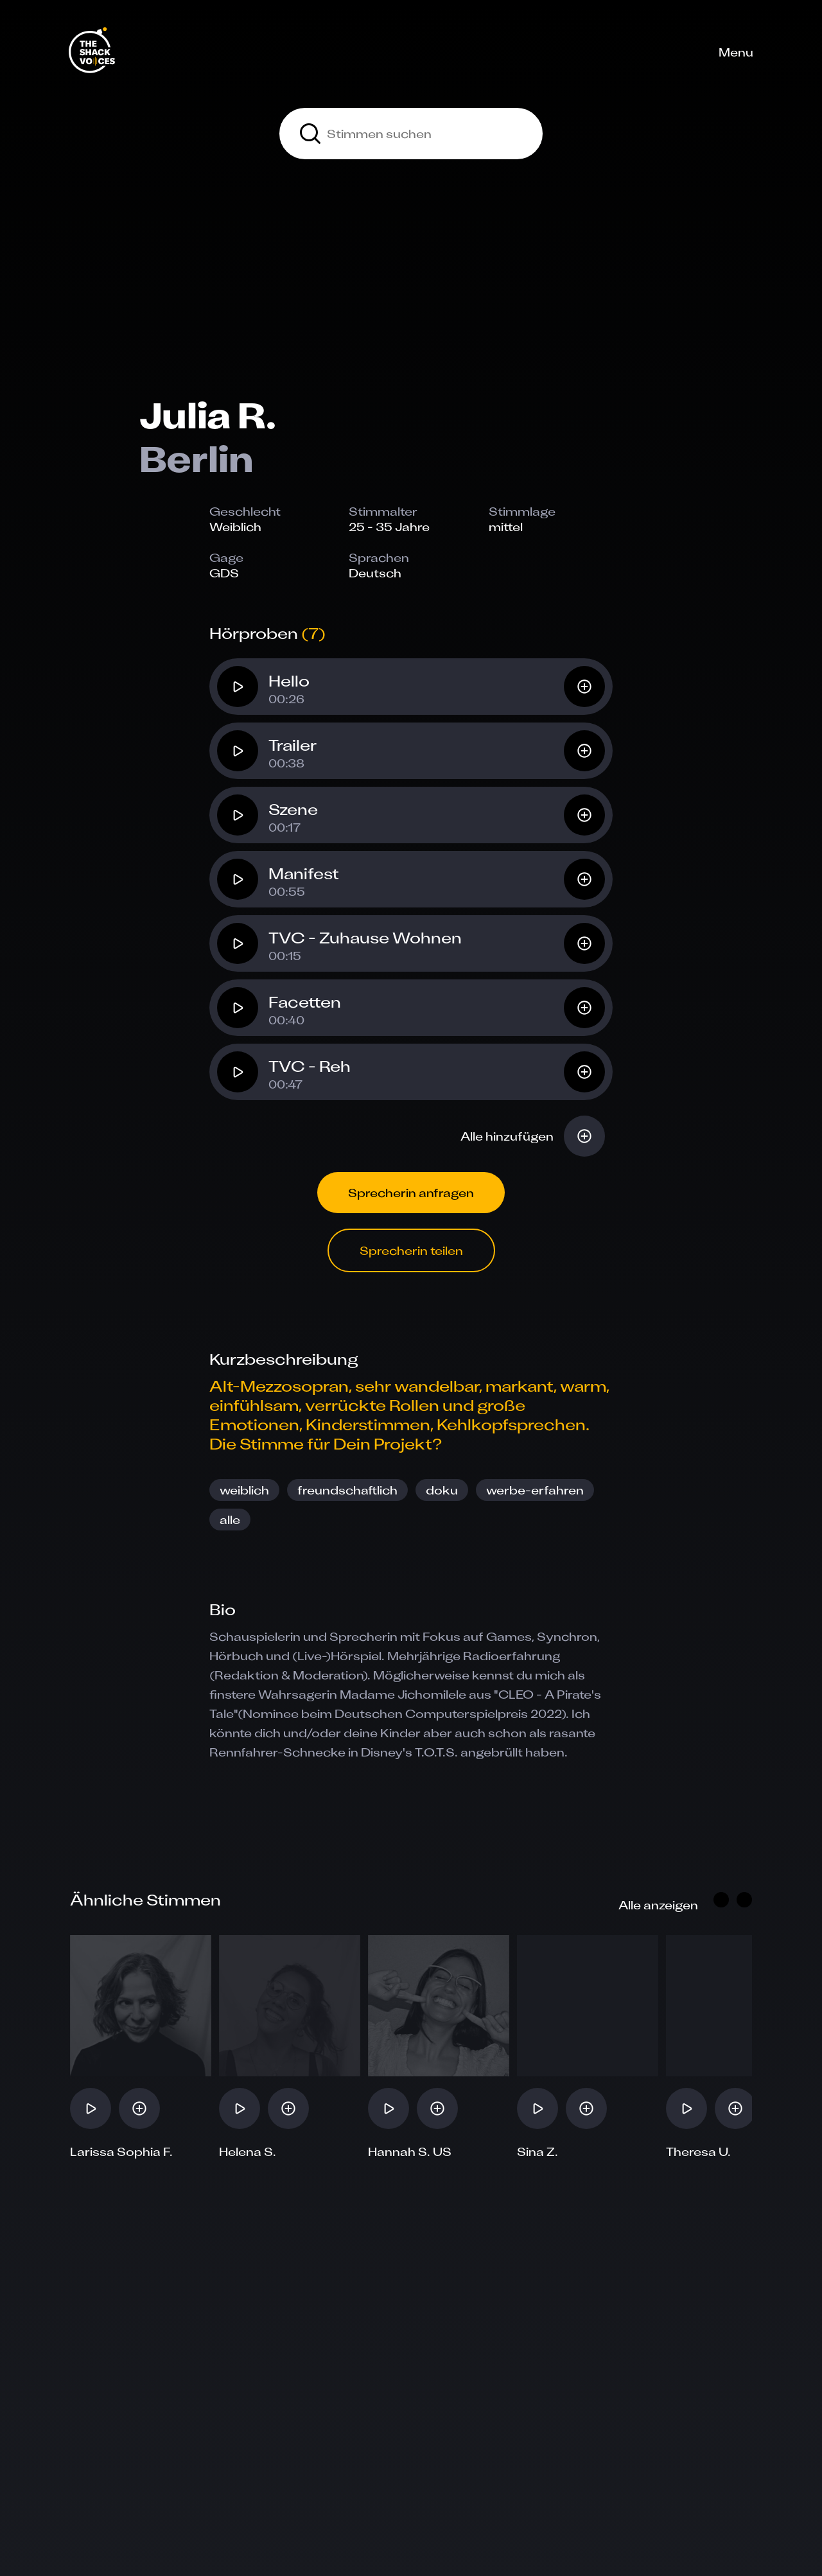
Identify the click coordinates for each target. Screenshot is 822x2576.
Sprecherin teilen (411, 1250)
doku (442, 1490)
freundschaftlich (347, 1490)
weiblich (244, 1490)
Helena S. (247, 2151)
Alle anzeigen (658, 1905)
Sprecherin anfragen (411, 1193)
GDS (224, 573)
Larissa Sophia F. (121, 2151)
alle (230, 1519)
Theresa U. (698, 2151)
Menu (736, 52)
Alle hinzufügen (507, 1136)
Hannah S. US (409, 2151)
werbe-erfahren (535, 1490)
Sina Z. (537, 2151)
